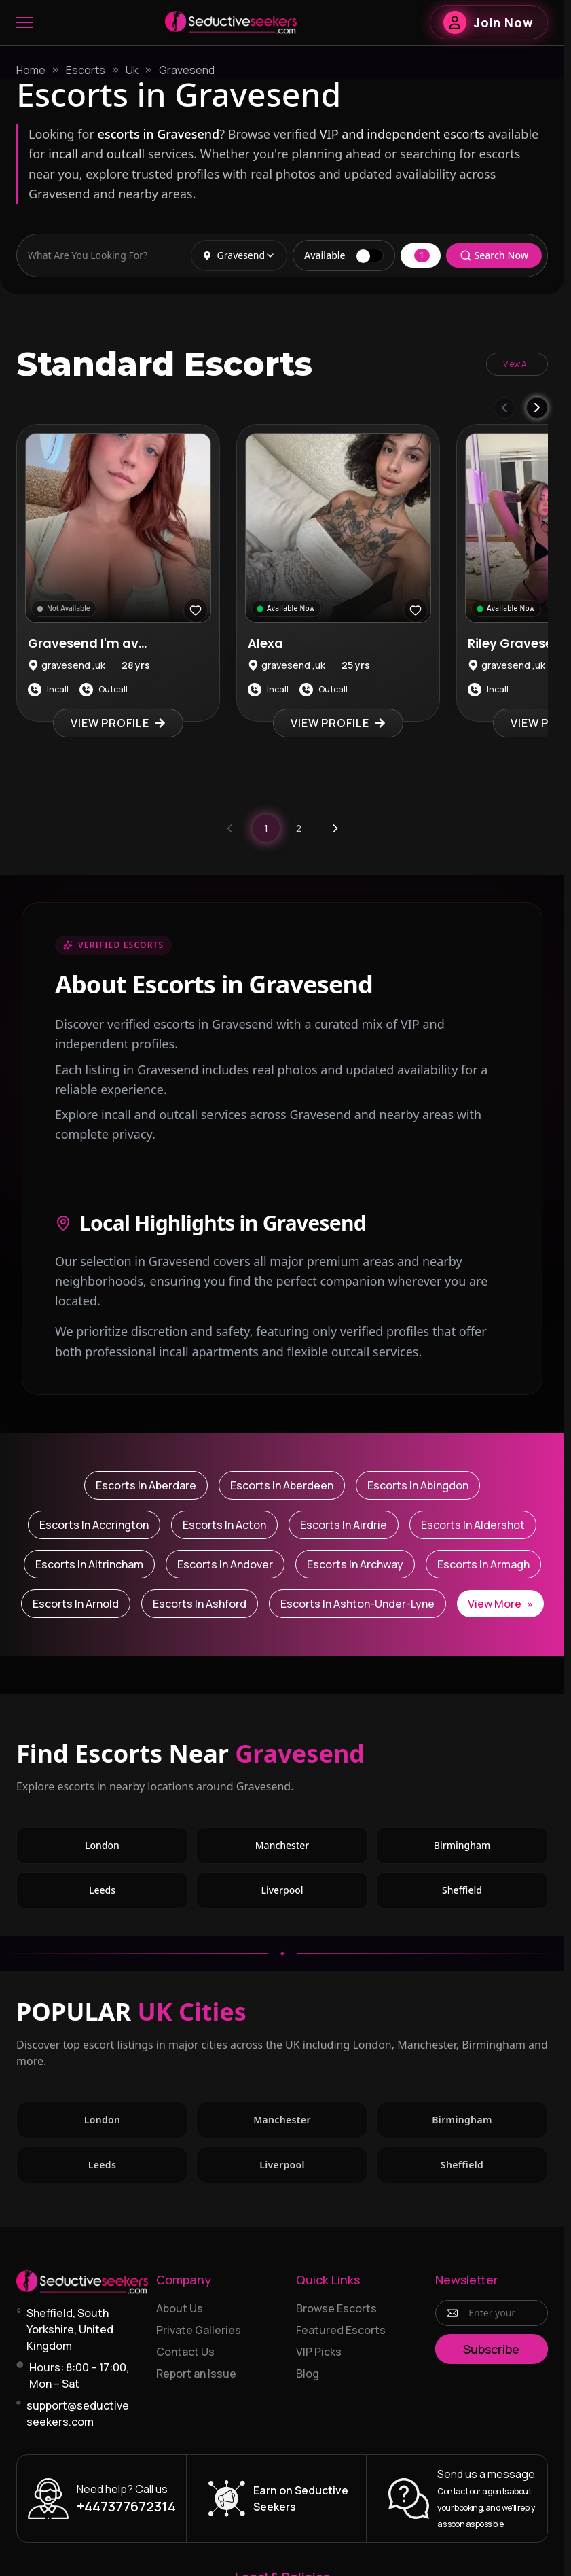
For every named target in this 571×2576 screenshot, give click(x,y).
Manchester (282, 1845)
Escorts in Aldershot (473, 1524)
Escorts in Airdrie (343, 1524)
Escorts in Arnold (76, 1603)
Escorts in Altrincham (89, 1564)
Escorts (85, 70)
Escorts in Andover (225, 1564)
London (102, 1845)
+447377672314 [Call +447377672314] (126, 2506)
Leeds (102, 1890)
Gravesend (187, 70)
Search (494, 255)
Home (30, 70)
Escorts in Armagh (483, 1564)
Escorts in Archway (355, 1564)
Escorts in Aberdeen (281, 1485)
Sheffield (462, 1890)
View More (500, 1603)
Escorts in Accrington (94, 1524)
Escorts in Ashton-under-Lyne (357, 1603)
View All (517, 364)
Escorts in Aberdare (146, 1485)
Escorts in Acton (224, 1524)
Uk (132, 70)
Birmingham (462, 1845)
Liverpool (282, 1890)
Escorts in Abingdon (417, 1485)
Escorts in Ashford (199, 1603)
